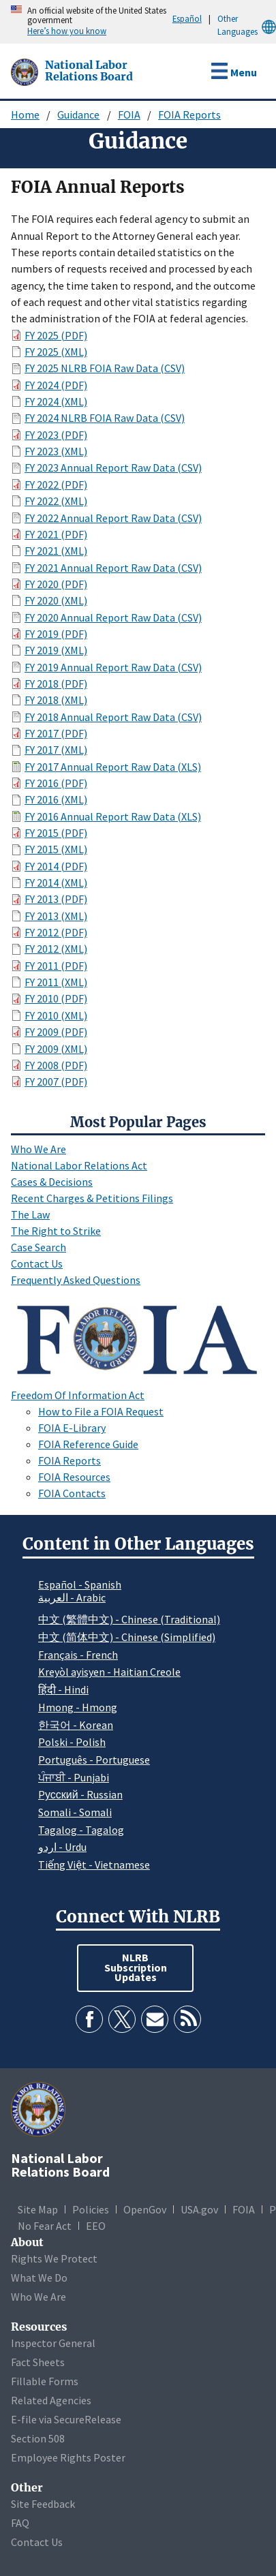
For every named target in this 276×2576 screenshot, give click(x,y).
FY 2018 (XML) (56, 700)
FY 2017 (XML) (56, 749)
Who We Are (38, 1149)
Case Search (38, 1247)
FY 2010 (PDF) (56, 998)
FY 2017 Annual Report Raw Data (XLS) (113, 766)
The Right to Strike (56, 1231)
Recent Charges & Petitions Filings (92, 1198)
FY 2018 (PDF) (56, 683)
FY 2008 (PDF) (56, 1065)
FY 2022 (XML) (56, 501)
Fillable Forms (44, 2381)
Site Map (38, 2209)
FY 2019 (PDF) (56, 634)
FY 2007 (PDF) (56, 1081)
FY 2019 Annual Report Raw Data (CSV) (113, 667)
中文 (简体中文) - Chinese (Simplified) (126, 1637)
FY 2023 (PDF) (56, 435)
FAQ (20, 2523)
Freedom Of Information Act (77, 1395)
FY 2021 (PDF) (56, 534)
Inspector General (53, 2343)
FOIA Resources (74, 1477)
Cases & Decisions (52, 1182)
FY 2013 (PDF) (56, 899)
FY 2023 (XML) (56, 451)
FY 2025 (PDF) (56, 335)
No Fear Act (45, 2226)
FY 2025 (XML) (56, 351)
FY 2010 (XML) (56, 1015)
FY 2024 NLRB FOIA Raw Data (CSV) (105, 418)
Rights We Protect (54, 2258)
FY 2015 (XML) (56, 849)
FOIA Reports (189, 114)
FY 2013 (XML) (56, 916)
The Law (30, 1214)
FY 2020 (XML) (56, 600)
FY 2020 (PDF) (56, 584)
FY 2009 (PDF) (56, 1032)
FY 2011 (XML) (56, 982)
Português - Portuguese (94, 1759)
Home (25, 114)
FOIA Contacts (72, 1493)
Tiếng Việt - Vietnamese (94, 1864)
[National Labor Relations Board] (26, 71)
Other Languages (246, 25)
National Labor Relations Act (79, 1165)
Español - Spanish (79, 1584)
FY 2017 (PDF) (56, 733)
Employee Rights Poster (68, 2457)
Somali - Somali (75, 1812)
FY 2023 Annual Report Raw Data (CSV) (113, 467)
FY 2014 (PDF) (56, 866)
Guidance (78, 114)
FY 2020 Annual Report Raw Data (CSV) (113, 617)
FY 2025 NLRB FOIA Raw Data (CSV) (105, 368)
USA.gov (199, 2209)
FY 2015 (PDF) (56, 833)
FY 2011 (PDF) (56, 965)
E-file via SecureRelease (66, 2419)
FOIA (129, 114)
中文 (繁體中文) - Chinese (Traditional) (129, 1619)
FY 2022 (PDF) (56, 484)
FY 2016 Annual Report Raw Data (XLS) (113, 816)
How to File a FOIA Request (101, 1411)
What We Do (39, 2277)
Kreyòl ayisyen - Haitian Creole (109, 1671)
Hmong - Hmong (77, 1707)
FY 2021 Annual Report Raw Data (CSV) (113, 567)
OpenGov (144, 2209)
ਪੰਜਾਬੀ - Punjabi (73, 1777)
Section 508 (38, 2438)
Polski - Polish (72, 1742)
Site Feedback (43, 2504)
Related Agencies (51, 2400)
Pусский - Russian (80, 1794)
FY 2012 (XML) (56, 948)
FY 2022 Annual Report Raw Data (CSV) (113, 518)
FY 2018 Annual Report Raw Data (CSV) (113, 717)
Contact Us (37, 1263)
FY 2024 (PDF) (56, 385)
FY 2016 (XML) (56, 799)
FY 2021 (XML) (56, 550)
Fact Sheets (38, 2362)
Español (187, 18)
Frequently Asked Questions (75, 1280)
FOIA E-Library (72, 1428)
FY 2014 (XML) (56, 882)
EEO (96, 2226)
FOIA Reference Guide (88, 1444)
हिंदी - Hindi (63, 1689)
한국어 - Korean (75, 1725)
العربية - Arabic (72, 1598)
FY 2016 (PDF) (56, 783)
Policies (90, 2209)
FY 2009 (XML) (56, 1049)
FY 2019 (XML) (56, 650)
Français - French (78, 1654)
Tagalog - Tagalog (81, 1830)
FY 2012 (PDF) (56, 932)
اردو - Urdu (62, 1847)
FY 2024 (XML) (56, 401)
